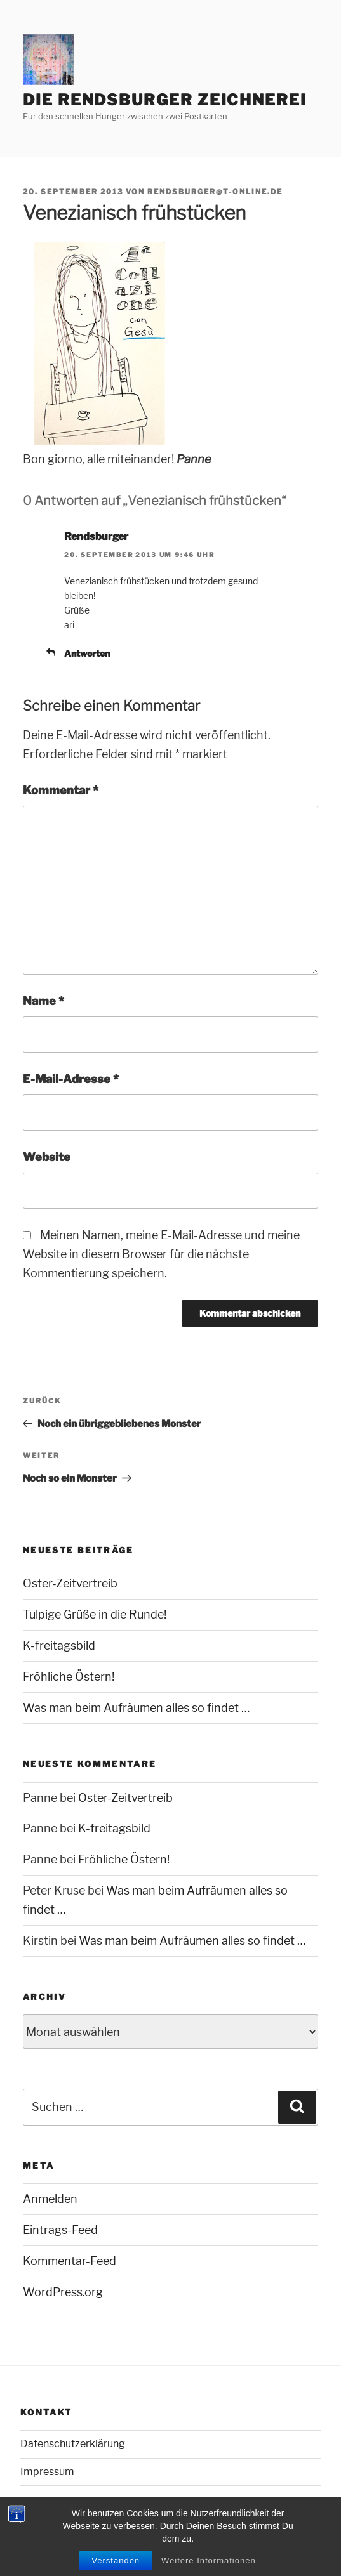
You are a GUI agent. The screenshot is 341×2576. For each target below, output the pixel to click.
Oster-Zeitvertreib (70, 1583)
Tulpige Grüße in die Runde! (94, 1614)
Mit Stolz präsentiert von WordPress (93, 2544)
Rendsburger (96, 536)
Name (43, 1001)
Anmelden (50, 2198)
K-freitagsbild (59, 1645)
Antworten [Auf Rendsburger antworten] (87, 653)
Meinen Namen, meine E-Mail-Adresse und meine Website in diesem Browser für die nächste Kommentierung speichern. (161, 1254)
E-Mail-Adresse (71, 1079)
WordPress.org (63, 2292)
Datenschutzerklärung (72, 2444)
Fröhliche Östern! (68, 1676)
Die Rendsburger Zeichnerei (165, 100)
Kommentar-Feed (69, 2261)
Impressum (47, 2472)
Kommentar (60, 790)
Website (46, 1157)
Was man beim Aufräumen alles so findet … (136, 1707)
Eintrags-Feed (60, 2230)
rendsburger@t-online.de (215, 191)
